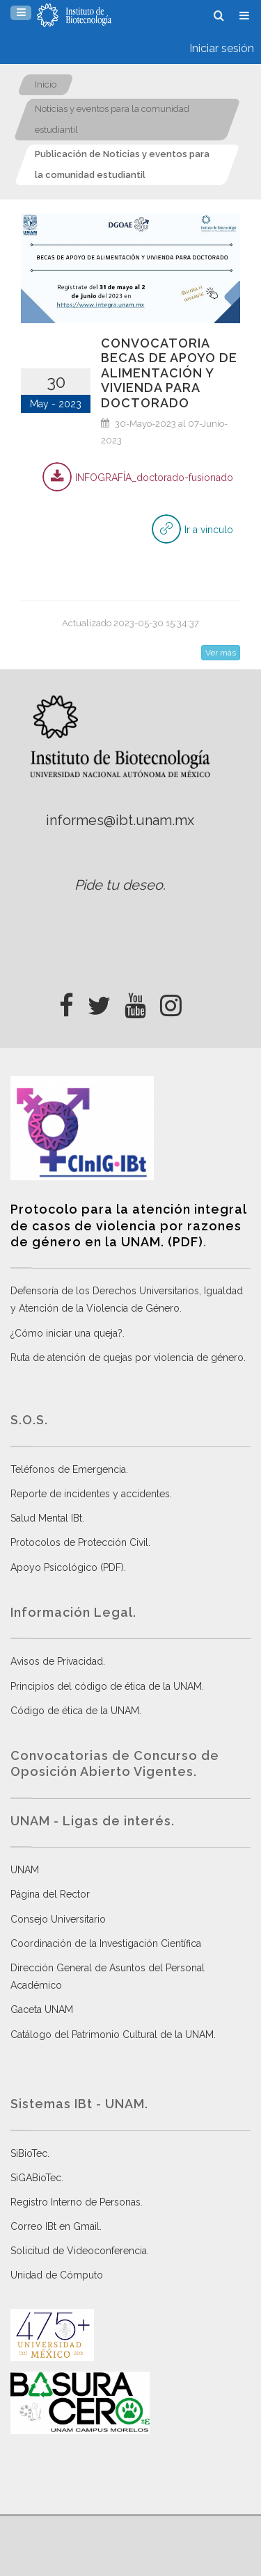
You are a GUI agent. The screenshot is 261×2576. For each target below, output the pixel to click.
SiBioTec (28, 2153)
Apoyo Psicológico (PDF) (67, 1567)
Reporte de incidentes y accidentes (90, 1493)
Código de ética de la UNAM (74, 1710)
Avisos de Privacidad (56, 1661)
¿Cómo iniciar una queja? (66, 1333)
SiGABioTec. (36, 2177)
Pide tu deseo (118, 885)
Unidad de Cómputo (56, 2275)
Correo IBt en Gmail (55, 2226)
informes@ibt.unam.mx (120, 820)
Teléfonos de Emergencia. (69, 1469)
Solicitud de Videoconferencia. (79, 2250)
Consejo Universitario (58, 1919)
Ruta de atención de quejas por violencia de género (127, 1357)
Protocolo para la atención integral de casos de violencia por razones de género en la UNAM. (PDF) (128, 1225)
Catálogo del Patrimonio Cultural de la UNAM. (113, 2034)
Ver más (220, 653)
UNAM (24, 1869)
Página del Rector (50, 1894)
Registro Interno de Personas (75, 2202)
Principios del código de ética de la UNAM (106, 1686)
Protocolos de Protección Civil (79, 1542)
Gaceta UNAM (41, 2009)
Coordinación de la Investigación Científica (105, 1943)
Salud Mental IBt (46, 1518)
